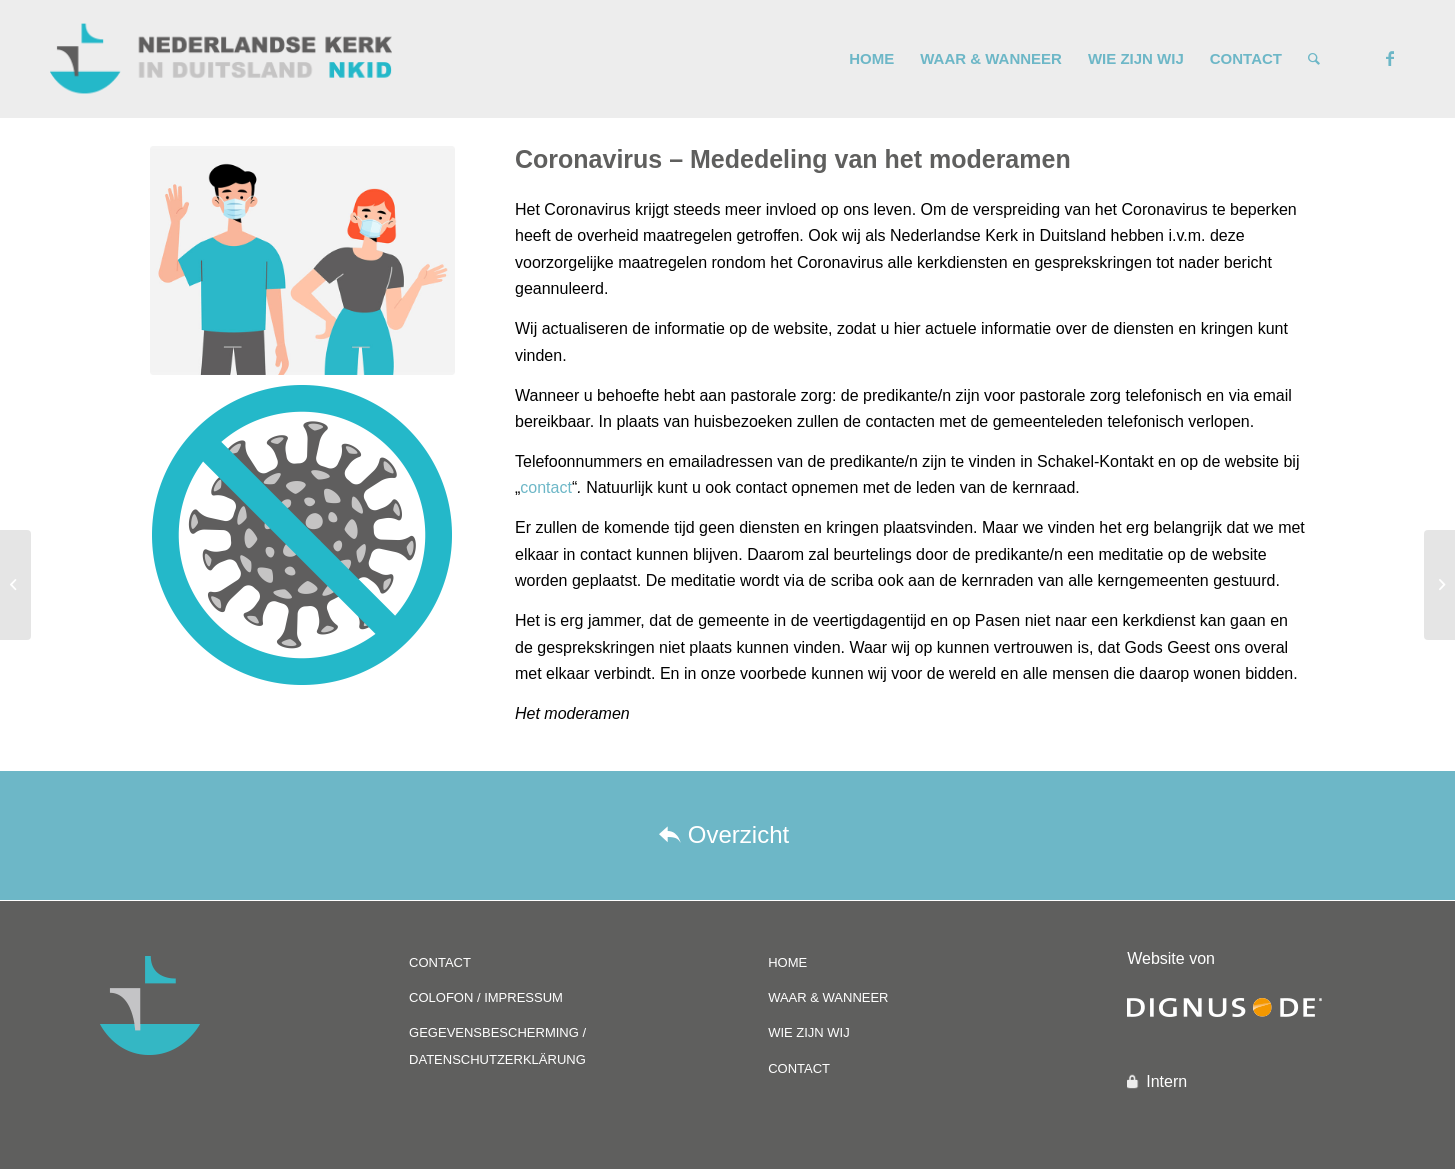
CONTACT (440, 962)
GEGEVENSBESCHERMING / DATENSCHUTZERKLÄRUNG (497, 1045)
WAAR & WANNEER (828, 997)
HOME (787, 962)
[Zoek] (1314, 59)
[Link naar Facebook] (1390, 58)
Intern (1166, 1081)
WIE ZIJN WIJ (809, 1032)
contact (546, 487)
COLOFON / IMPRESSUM (486, 997)
